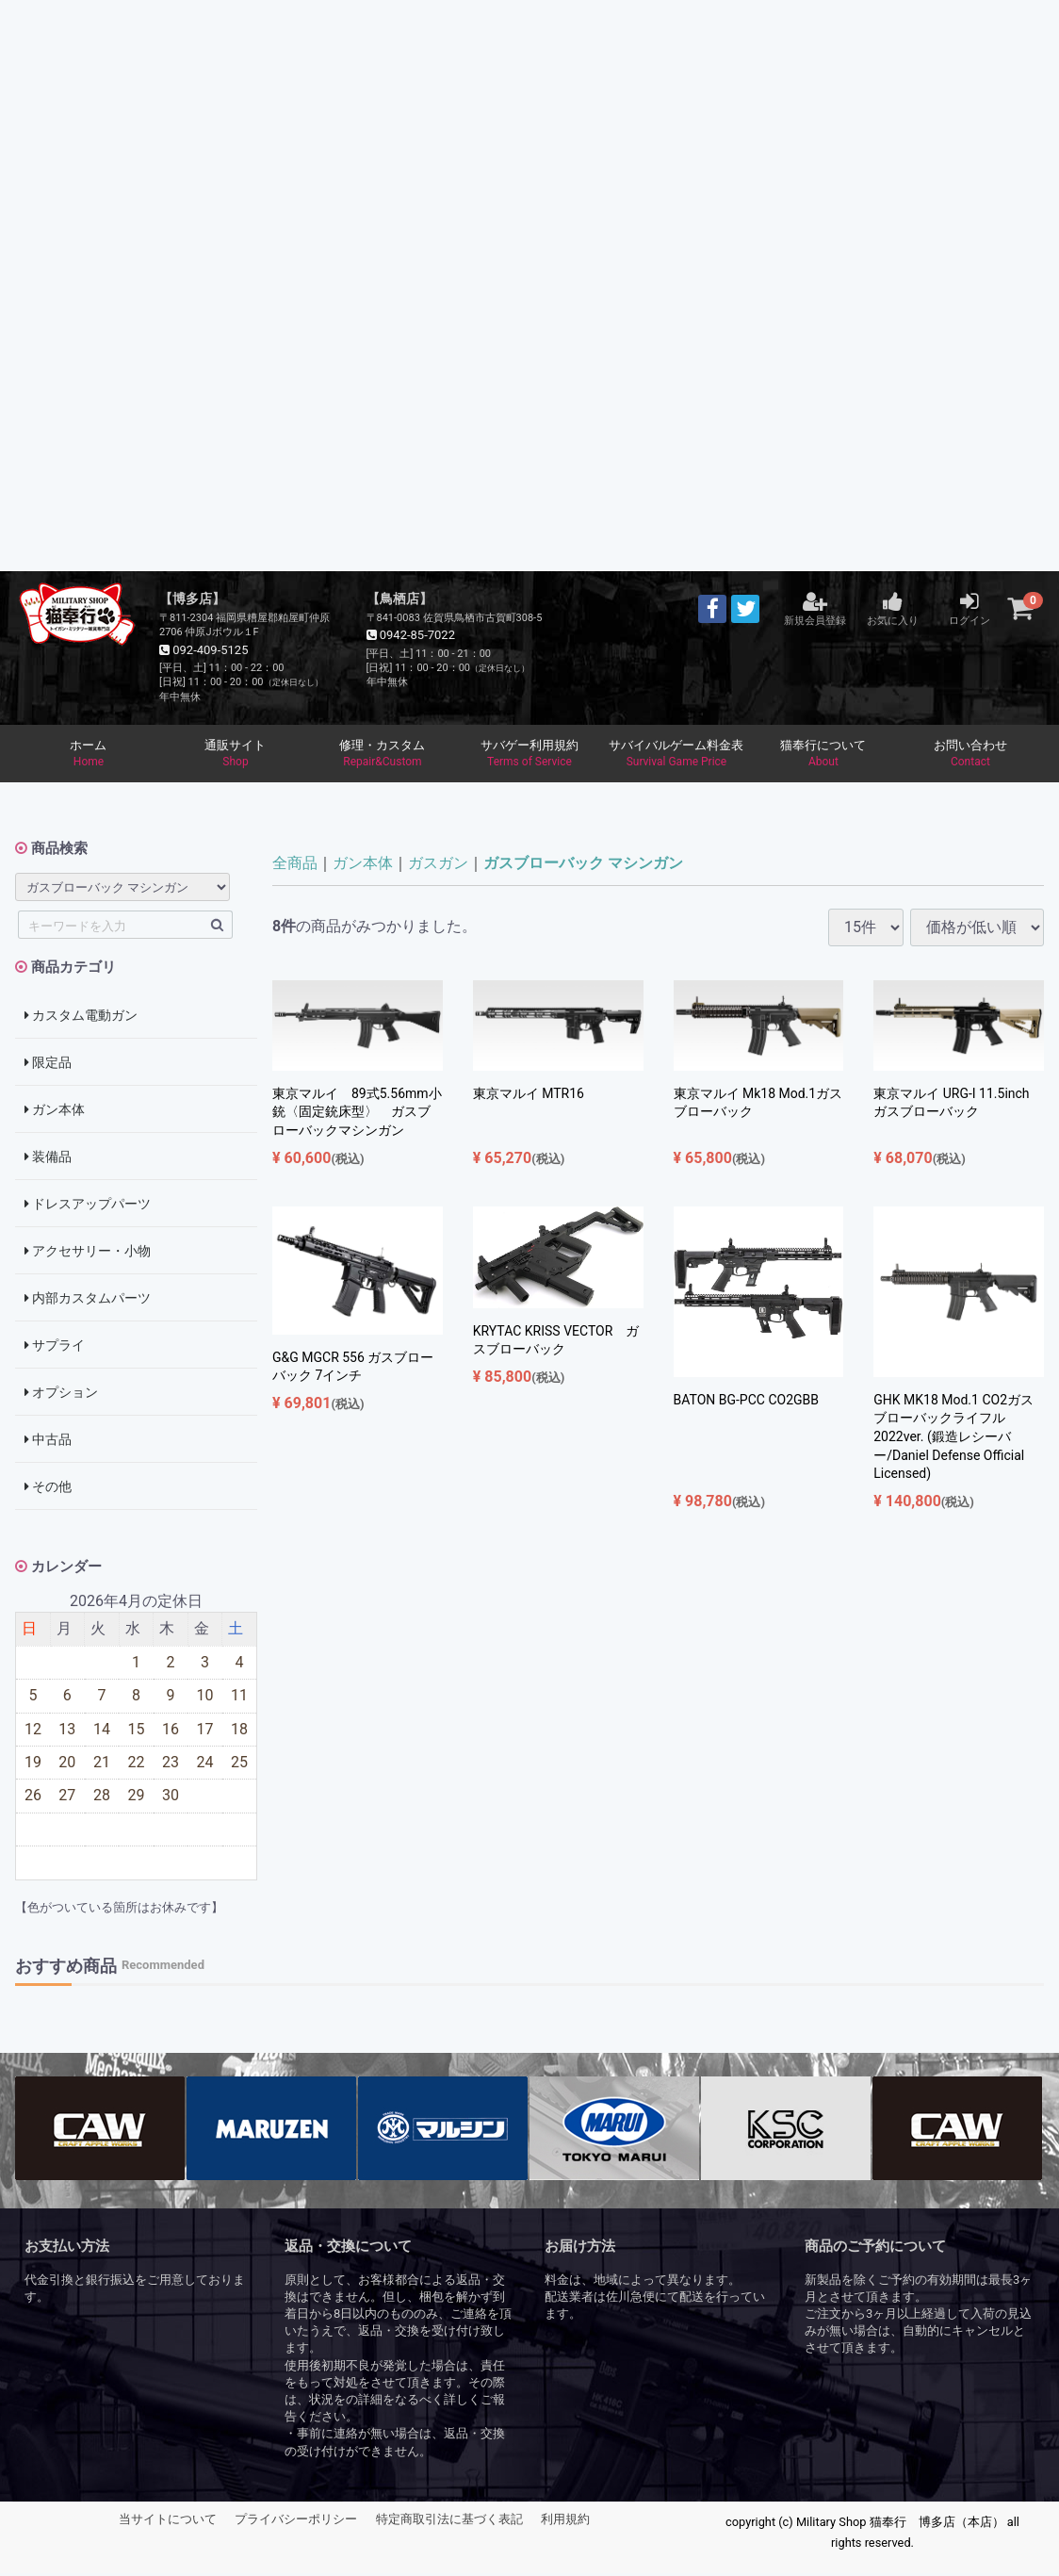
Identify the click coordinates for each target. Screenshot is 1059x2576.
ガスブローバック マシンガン (583, 867)
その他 (48, 1490)
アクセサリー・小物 (87, 1254)
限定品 (48, 1066)
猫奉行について (823, 756)
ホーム (88, 756)
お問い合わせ (970, 756)
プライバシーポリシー (296, 2523)
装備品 (48, 1160)
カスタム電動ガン (81, 1018)
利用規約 (565, 2523)
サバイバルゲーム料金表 (676, 756)
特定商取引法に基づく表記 (449, 2523)
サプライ (54, 1348)
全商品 (295, 867)
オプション (61, 1395)
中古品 (48, 1443)
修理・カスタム (382, 756)
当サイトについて (168, 2523)
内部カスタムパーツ (87, 1301)
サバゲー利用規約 (529, 756)
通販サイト (235, 756)
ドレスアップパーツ (87, 1207)
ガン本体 (54, 1113)
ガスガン (438, 867)
